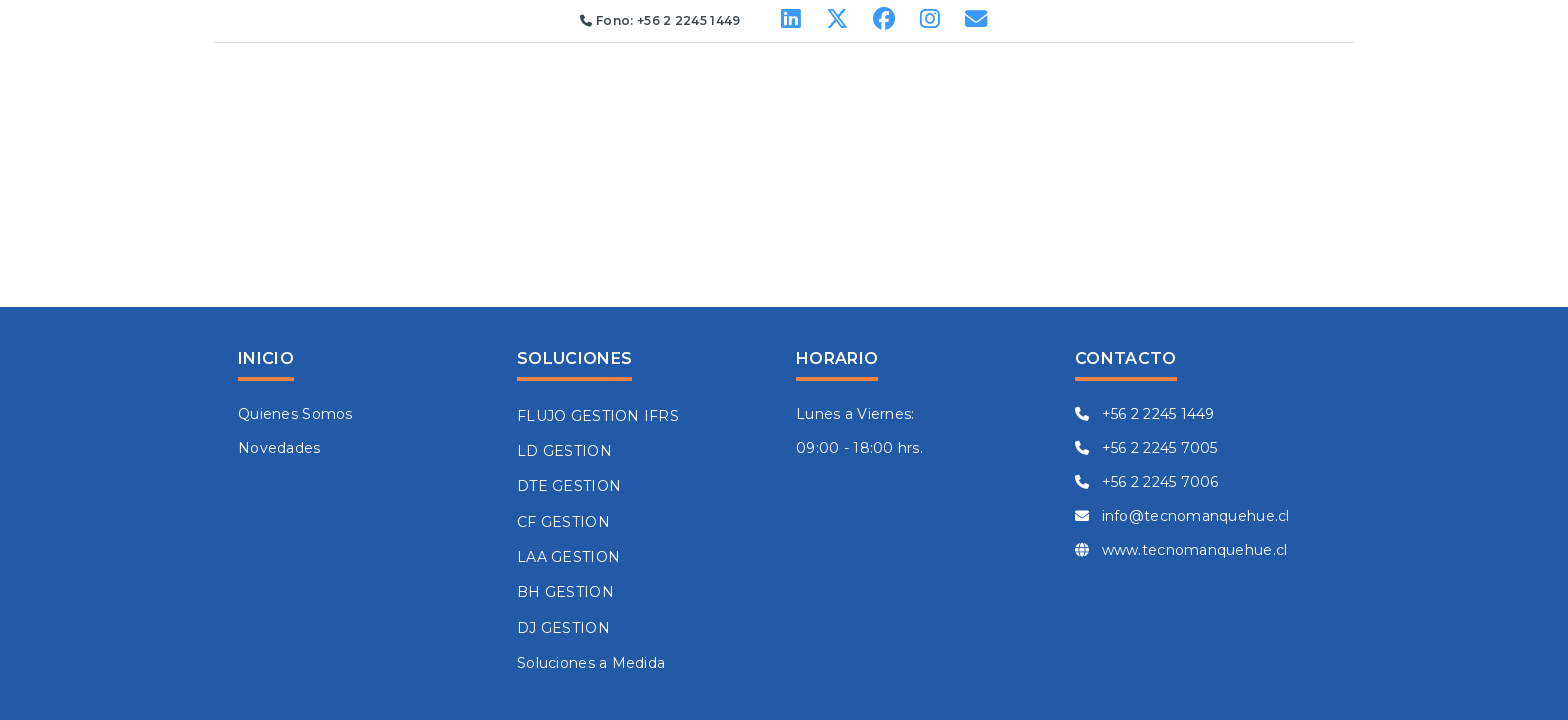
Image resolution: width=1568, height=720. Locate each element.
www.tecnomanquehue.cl (1181, 550)
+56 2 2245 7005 (1146, 448)
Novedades (279, 448)
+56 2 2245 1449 (1145, 414)
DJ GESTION (563, 628)
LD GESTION (564, 451)
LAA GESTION (568, 557)
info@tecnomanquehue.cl (1182, 516)
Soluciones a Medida (591, 663)
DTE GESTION (569, 486)
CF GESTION (563, 522)
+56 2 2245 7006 (1147, 482)
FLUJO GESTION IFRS (598, 416)
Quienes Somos (295, 414)
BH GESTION (565, 592)
